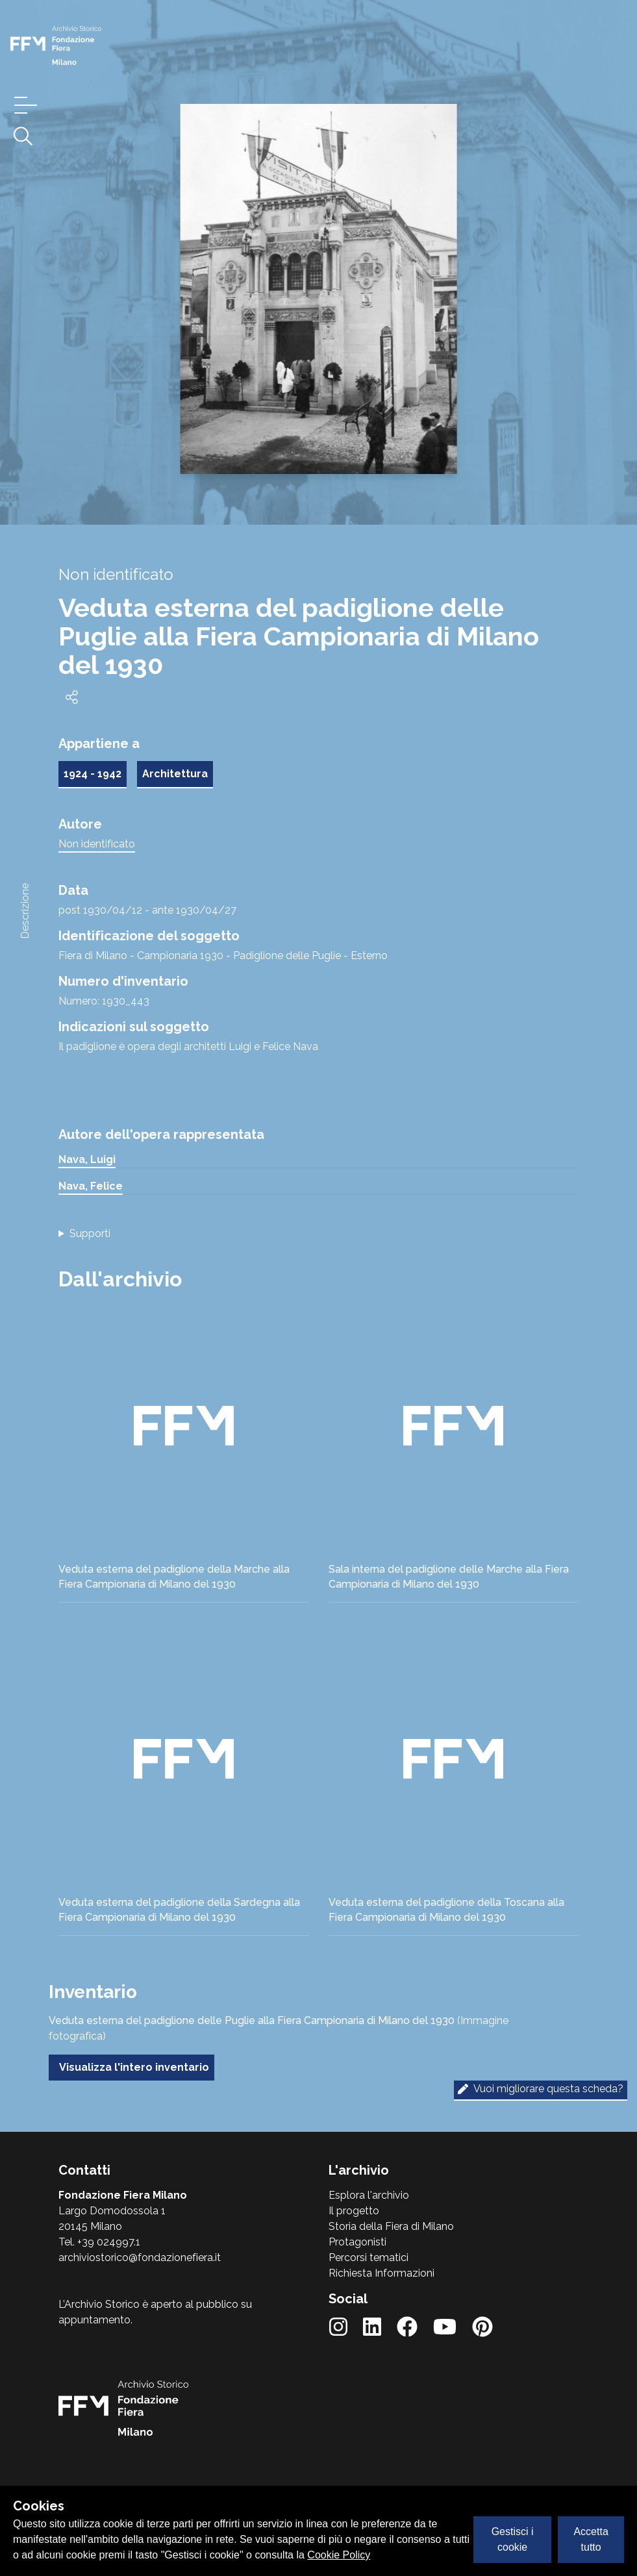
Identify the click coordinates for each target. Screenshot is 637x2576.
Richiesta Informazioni (381, 2273)
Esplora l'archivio (369, 2195)
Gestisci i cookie (513, 2539)
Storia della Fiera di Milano (391, 2226)
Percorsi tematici (368, 2257)
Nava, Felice (90, 1186)
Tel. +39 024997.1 (99, 2242)
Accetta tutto (590, 2539)
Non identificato (96, 844)
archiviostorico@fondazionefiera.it (139, 2257)
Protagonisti (357, 2242)
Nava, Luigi (87, 1159)
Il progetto (354, 2211)
